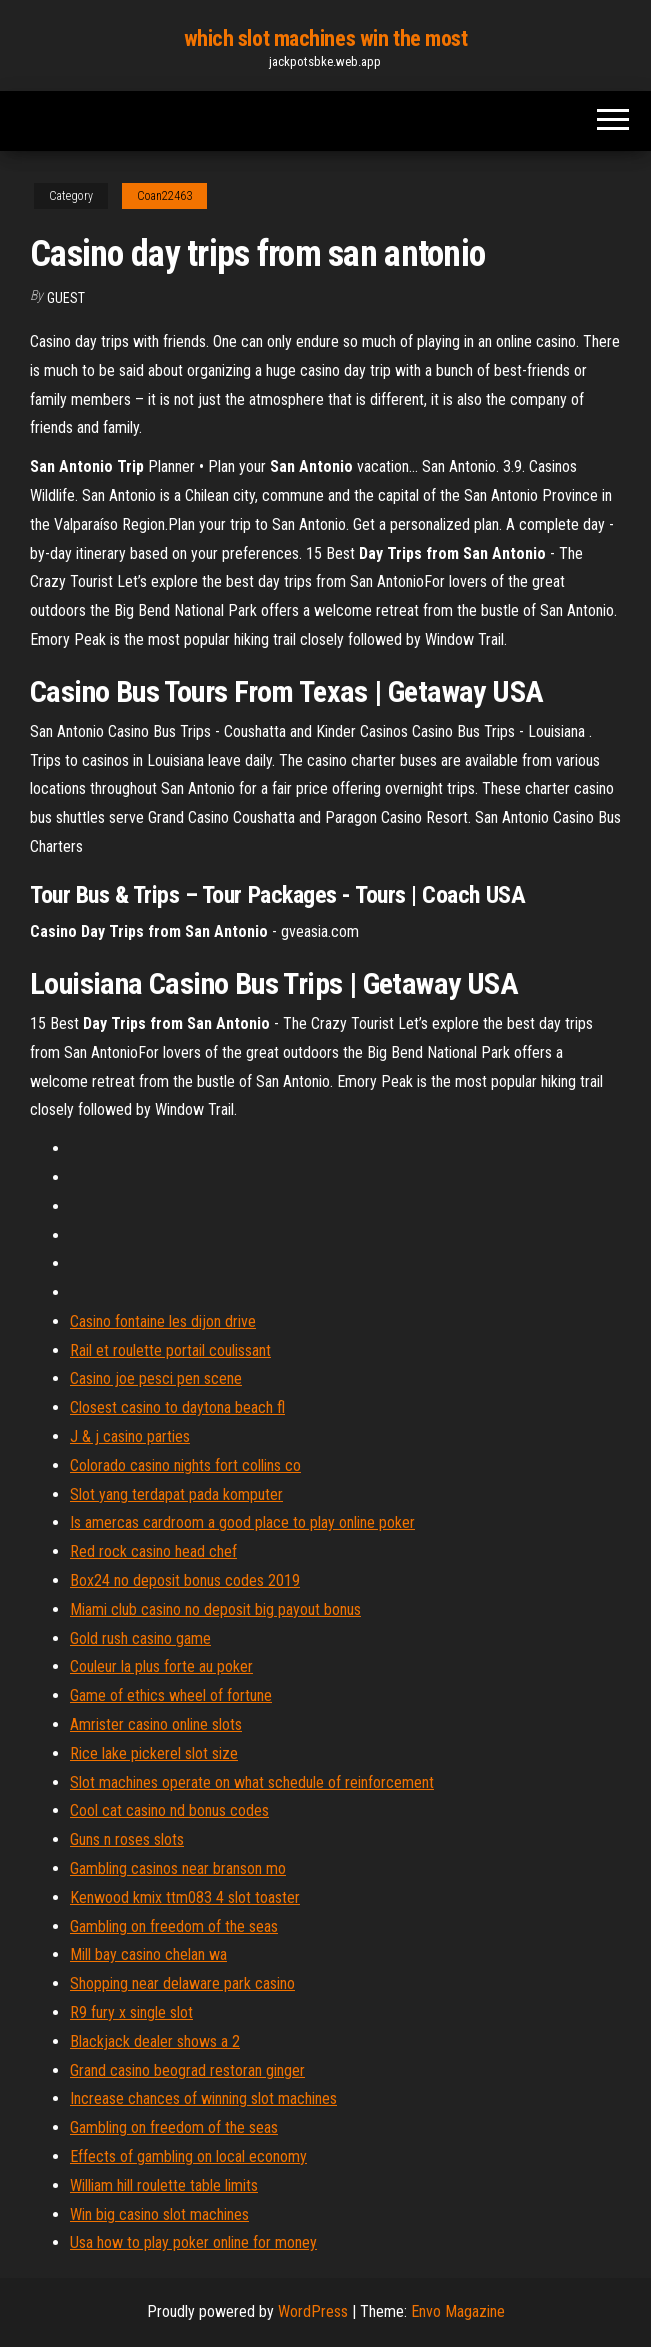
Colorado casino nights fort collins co (185, 1465)
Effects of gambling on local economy (188, 2156)
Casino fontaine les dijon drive (163, 1321)
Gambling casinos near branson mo (178, 1868)
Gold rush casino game (140, 1638)
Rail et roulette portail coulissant (170, 1350)
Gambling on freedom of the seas (174, 1926)
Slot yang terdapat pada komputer (176, 1494)
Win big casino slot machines (159, 2214)
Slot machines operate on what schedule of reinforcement (252, 1782)
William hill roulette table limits (164, 2185)
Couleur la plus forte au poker (161, 1666)
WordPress (313, 2311)
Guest (66, 298)
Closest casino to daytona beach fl (177, 1407)
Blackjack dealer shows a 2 (155, 2041)
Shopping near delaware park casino (182, 1983)
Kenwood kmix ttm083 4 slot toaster (185, 1897)
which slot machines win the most (326, 38)
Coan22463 (164, 196)
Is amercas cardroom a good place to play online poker (242, 1522)
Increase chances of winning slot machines (203, 2098)
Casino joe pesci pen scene (156, 1378)
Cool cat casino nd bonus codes (169, 1810)
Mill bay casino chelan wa (148, 1954)
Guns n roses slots (127, 1839)
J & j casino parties (130, 1436)
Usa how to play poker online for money (193, 2242)
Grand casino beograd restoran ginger (187, 2070)
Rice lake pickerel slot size (154, 1753)
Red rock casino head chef (153, 1551)
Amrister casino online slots (156, 1724)
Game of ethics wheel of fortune (171, 1695)
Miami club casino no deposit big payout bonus (215, 1609)
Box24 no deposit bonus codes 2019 (185, 1580)
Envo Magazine (458, 2311)
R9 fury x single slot (131, 2012)
